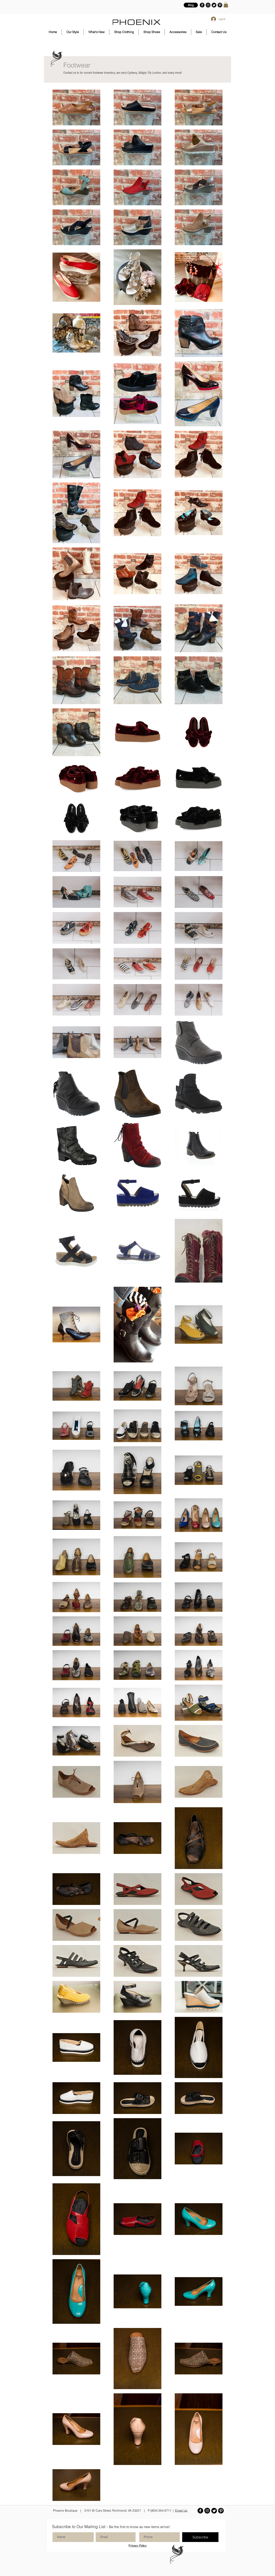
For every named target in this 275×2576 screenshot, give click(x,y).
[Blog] (191, 5)
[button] (225, 4)
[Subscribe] (200, 2537)
